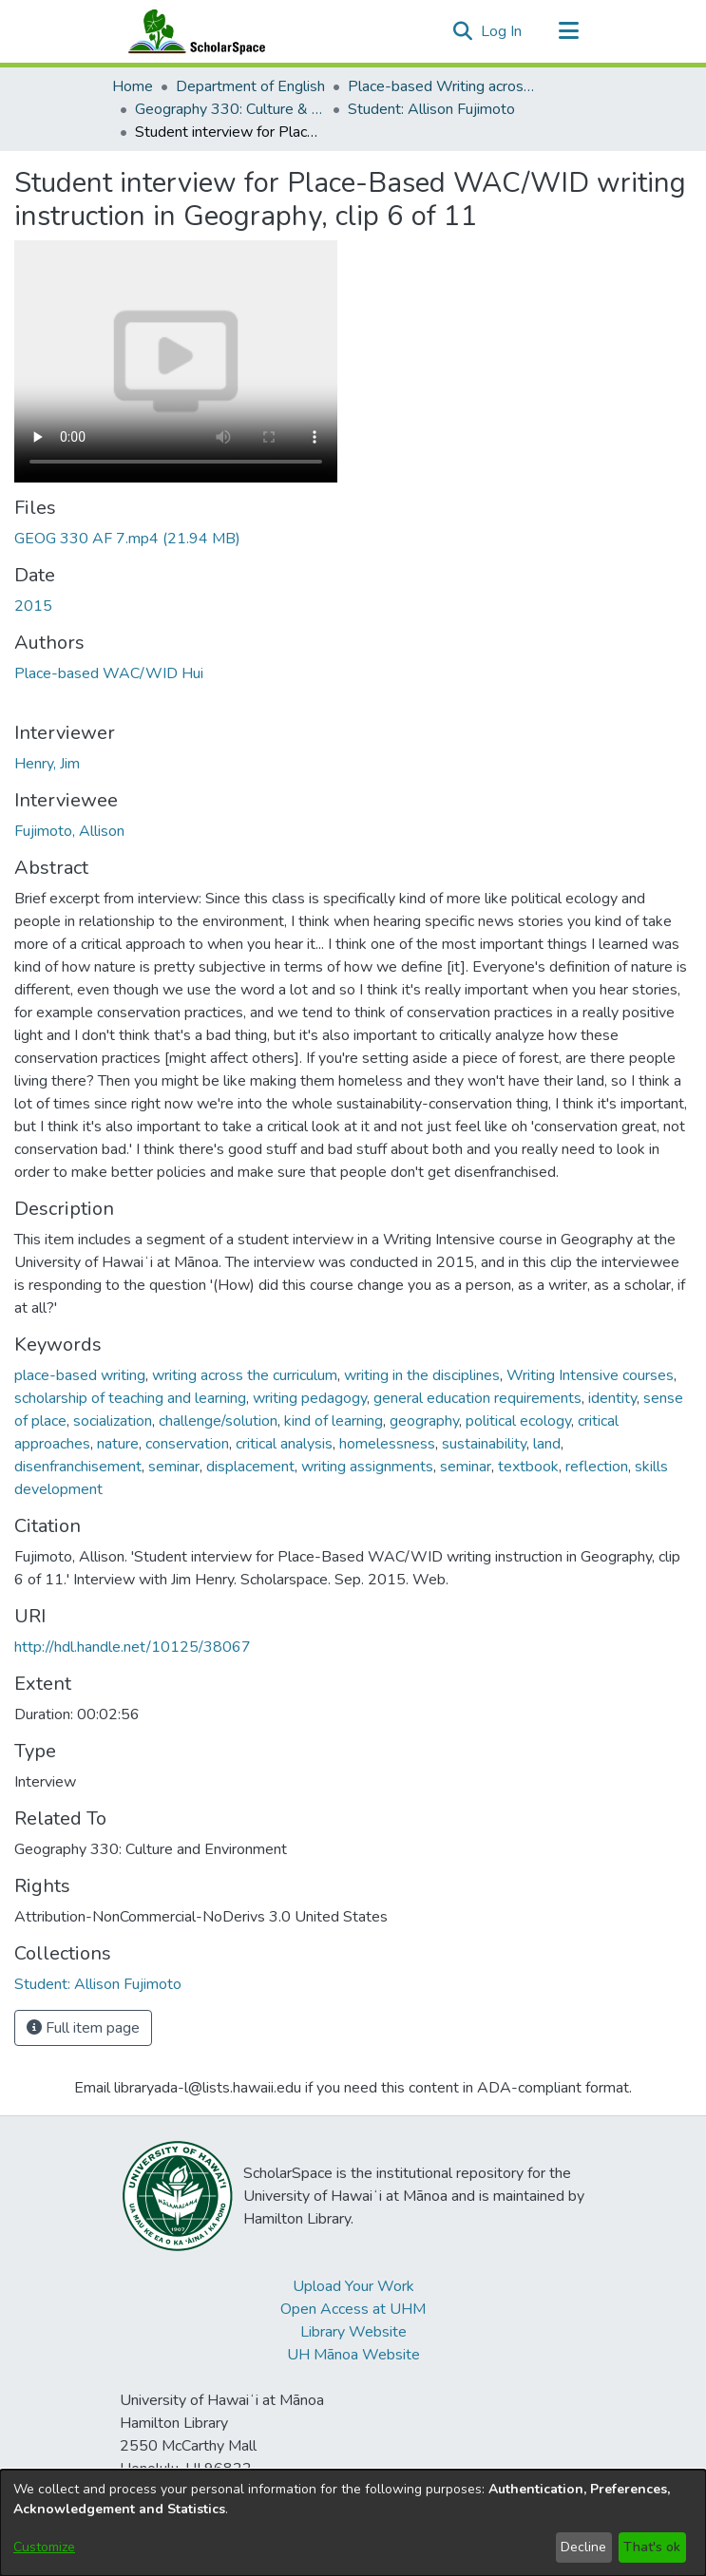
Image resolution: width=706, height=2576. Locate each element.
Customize (44, 2547)
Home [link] (132, 86)
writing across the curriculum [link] (244, 1375)
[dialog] (353, 2523)
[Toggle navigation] (569, 31)
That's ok (651, 2547)
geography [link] (424, 1421)
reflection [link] (596, 1466)
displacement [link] (250, 1466)
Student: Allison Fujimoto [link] (431, 109)
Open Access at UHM (353, 2309)
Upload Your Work (353, 2286)
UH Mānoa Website (353, 2354)
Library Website (353, 2331)
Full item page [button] (83, 2027)
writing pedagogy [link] (310, 1398)
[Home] (193, 31)
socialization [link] (112, 1421)
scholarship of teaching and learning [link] (130, 1398)
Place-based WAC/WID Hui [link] (108, 673)
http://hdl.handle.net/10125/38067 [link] (132, 1647)
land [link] (547, 1443)
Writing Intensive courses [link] (590, 1375)
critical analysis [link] (284, 1443)
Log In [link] (502, 31)
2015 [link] (33, 606)
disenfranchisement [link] (78, 1466)
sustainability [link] (484, 1443)
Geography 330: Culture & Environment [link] (230, 109)
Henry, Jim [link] (47, 763)
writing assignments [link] (367, 1466)
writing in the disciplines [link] (422, 1375)
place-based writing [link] (79, 1375)
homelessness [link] (387, 1443)
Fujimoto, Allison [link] (69, 831)
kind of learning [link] (333, 1421)
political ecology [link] (518, 1421)
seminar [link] (174, 1466)
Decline (583, 2547)
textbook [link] (528, 1466)
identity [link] (612, 1398)
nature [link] (118, 1443)
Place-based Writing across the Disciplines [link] (443, 86)
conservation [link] (187, 1443)
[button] (463, 31)
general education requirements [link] (477, 1398)
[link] (127, 538)
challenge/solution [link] (218, 1421)
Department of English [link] (250, 86)
